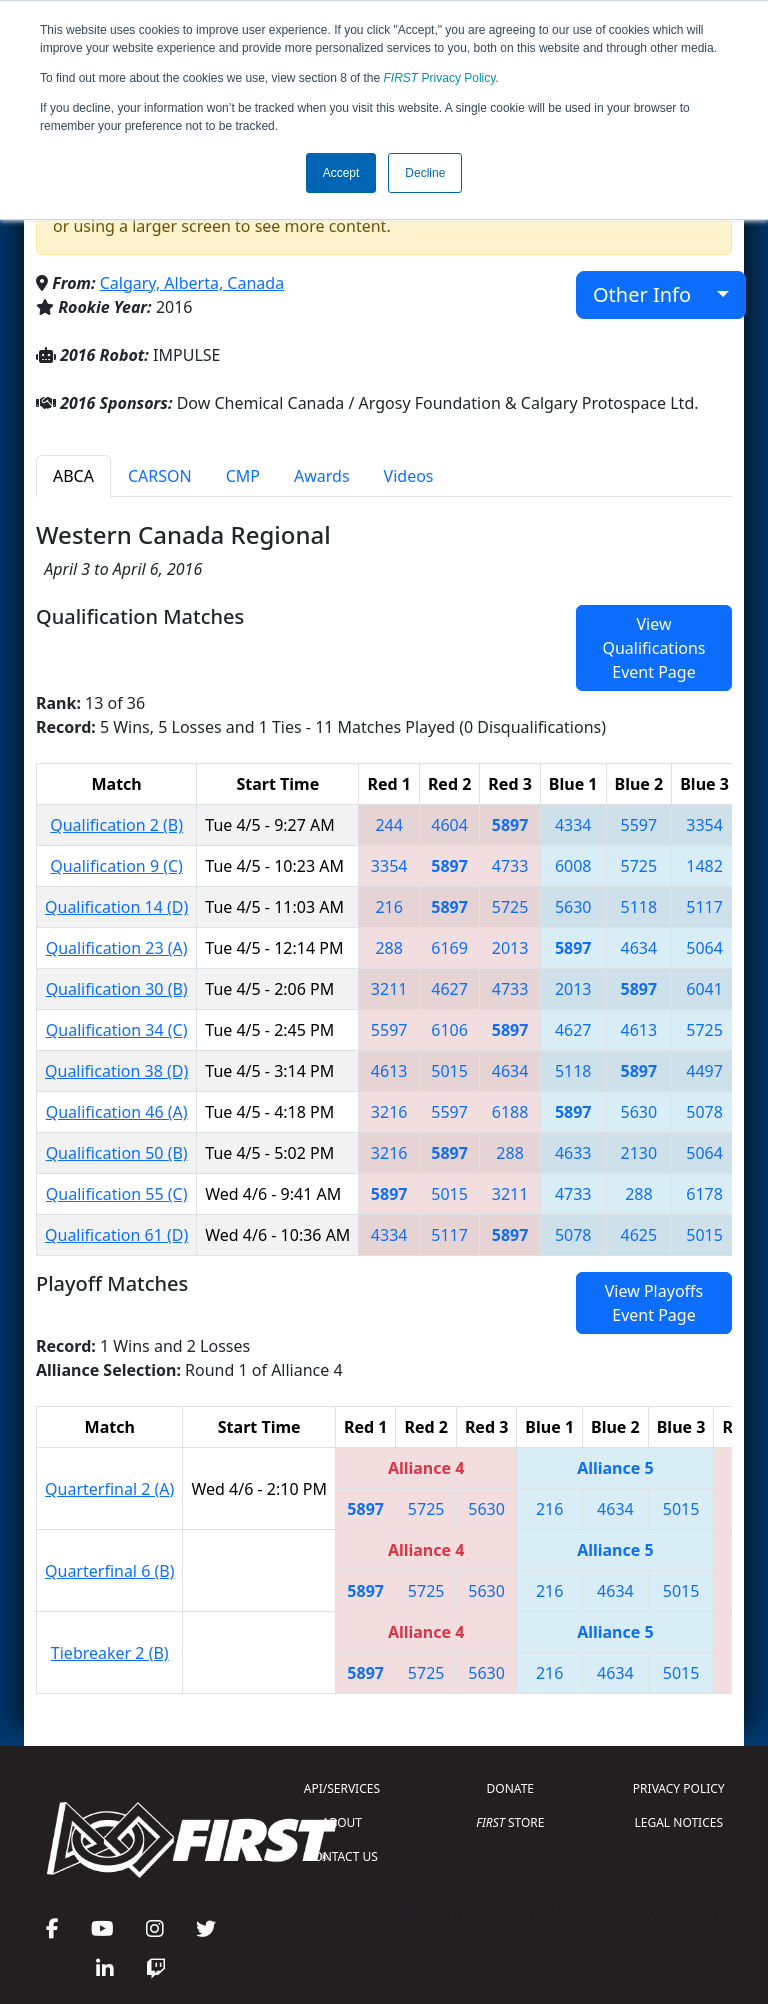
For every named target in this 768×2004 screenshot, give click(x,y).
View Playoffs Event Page (654, 1303)
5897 (510, 825)
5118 (639, 907)
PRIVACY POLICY (679, 1788)
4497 (704, 1071)
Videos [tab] (409, 476)
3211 (389, 989)
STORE (510, 1822)
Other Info (652, 294)
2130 (639, 1153)
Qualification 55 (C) (117, 1194)
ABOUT (342, 1822)
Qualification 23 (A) (117, 948)
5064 (704, 948)
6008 (573, 866)
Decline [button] (425, 173)
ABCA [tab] (73, 476)
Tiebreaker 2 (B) (110, 1653)
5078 (704, 1112)
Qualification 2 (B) (116, 825)
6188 (510, 1112)
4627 (449, 989)
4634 (639, 948)
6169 (449, 948)
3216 (389, 1112)
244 (388, 825)
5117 (704, 907)
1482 (704, 866)
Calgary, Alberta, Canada (192, 283)
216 (388, 907)
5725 (639, 866)
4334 (573, 825)
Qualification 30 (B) (117, 989)
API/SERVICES (342, 1788)
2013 (510, 948)
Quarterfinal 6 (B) (109, 1571)
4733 (510, 866)
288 (388, 948)
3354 (704, 825)
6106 (449, 1030)
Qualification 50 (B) (117, 1153)
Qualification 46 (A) (117, 1112)
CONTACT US (342, 1856)
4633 (573, 1153)
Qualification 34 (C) (117, 1030)
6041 (704, 989)
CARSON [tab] (160, 476)
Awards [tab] (322, 476)
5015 (449, 1071)
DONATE (510, 1788)
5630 (573, 907)
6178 (704, 1194)
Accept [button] (341, 173)
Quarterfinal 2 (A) (109, 1489)
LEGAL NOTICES (679, 1822)
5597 (639, 825)
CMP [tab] (243, 476)
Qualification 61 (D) (116, 1235)
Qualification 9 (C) (116, 866)
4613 (639, 1030)
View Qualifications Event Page (653, 648)
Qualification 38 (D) (116, 1071)
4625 (639, 1235)
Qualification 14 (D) (116, 907)
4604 (449, 825)
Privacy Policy (440, 78)
